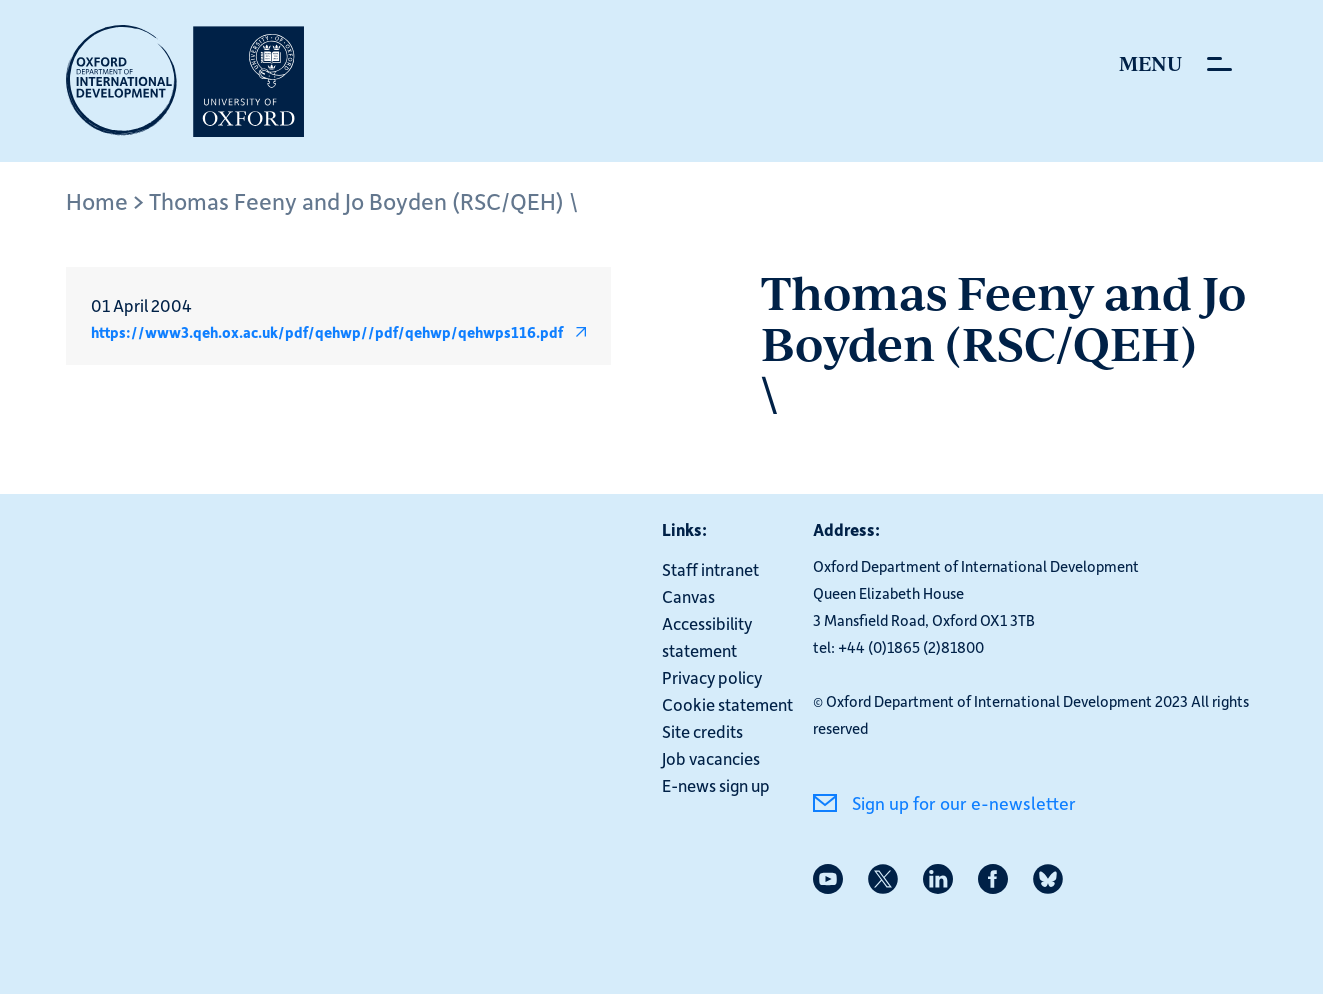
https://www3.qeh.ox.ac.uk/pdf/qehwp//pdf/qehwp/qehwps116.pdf (327, 332)
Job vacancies (711, 758)
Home (97, 200)
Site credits (702, 731)
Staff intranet (710, 569)
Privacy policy (712, 677)
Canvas (688, 596)
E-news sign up (716, 785)
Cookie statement (727, 704)
